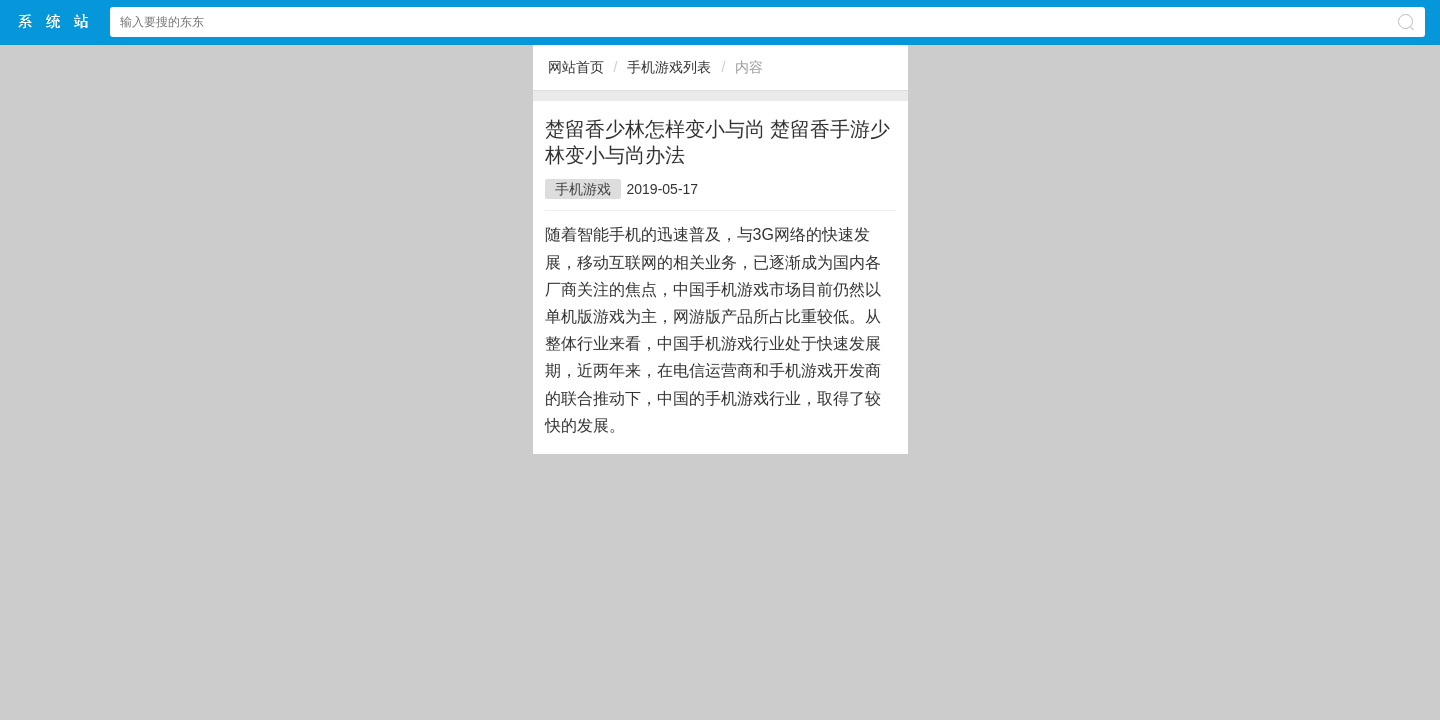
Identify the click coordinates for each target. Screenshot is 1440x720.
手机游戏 (583, 189)
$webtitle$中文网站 (54, 21)
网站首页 (576, 67)
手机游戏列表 (669, 67)
